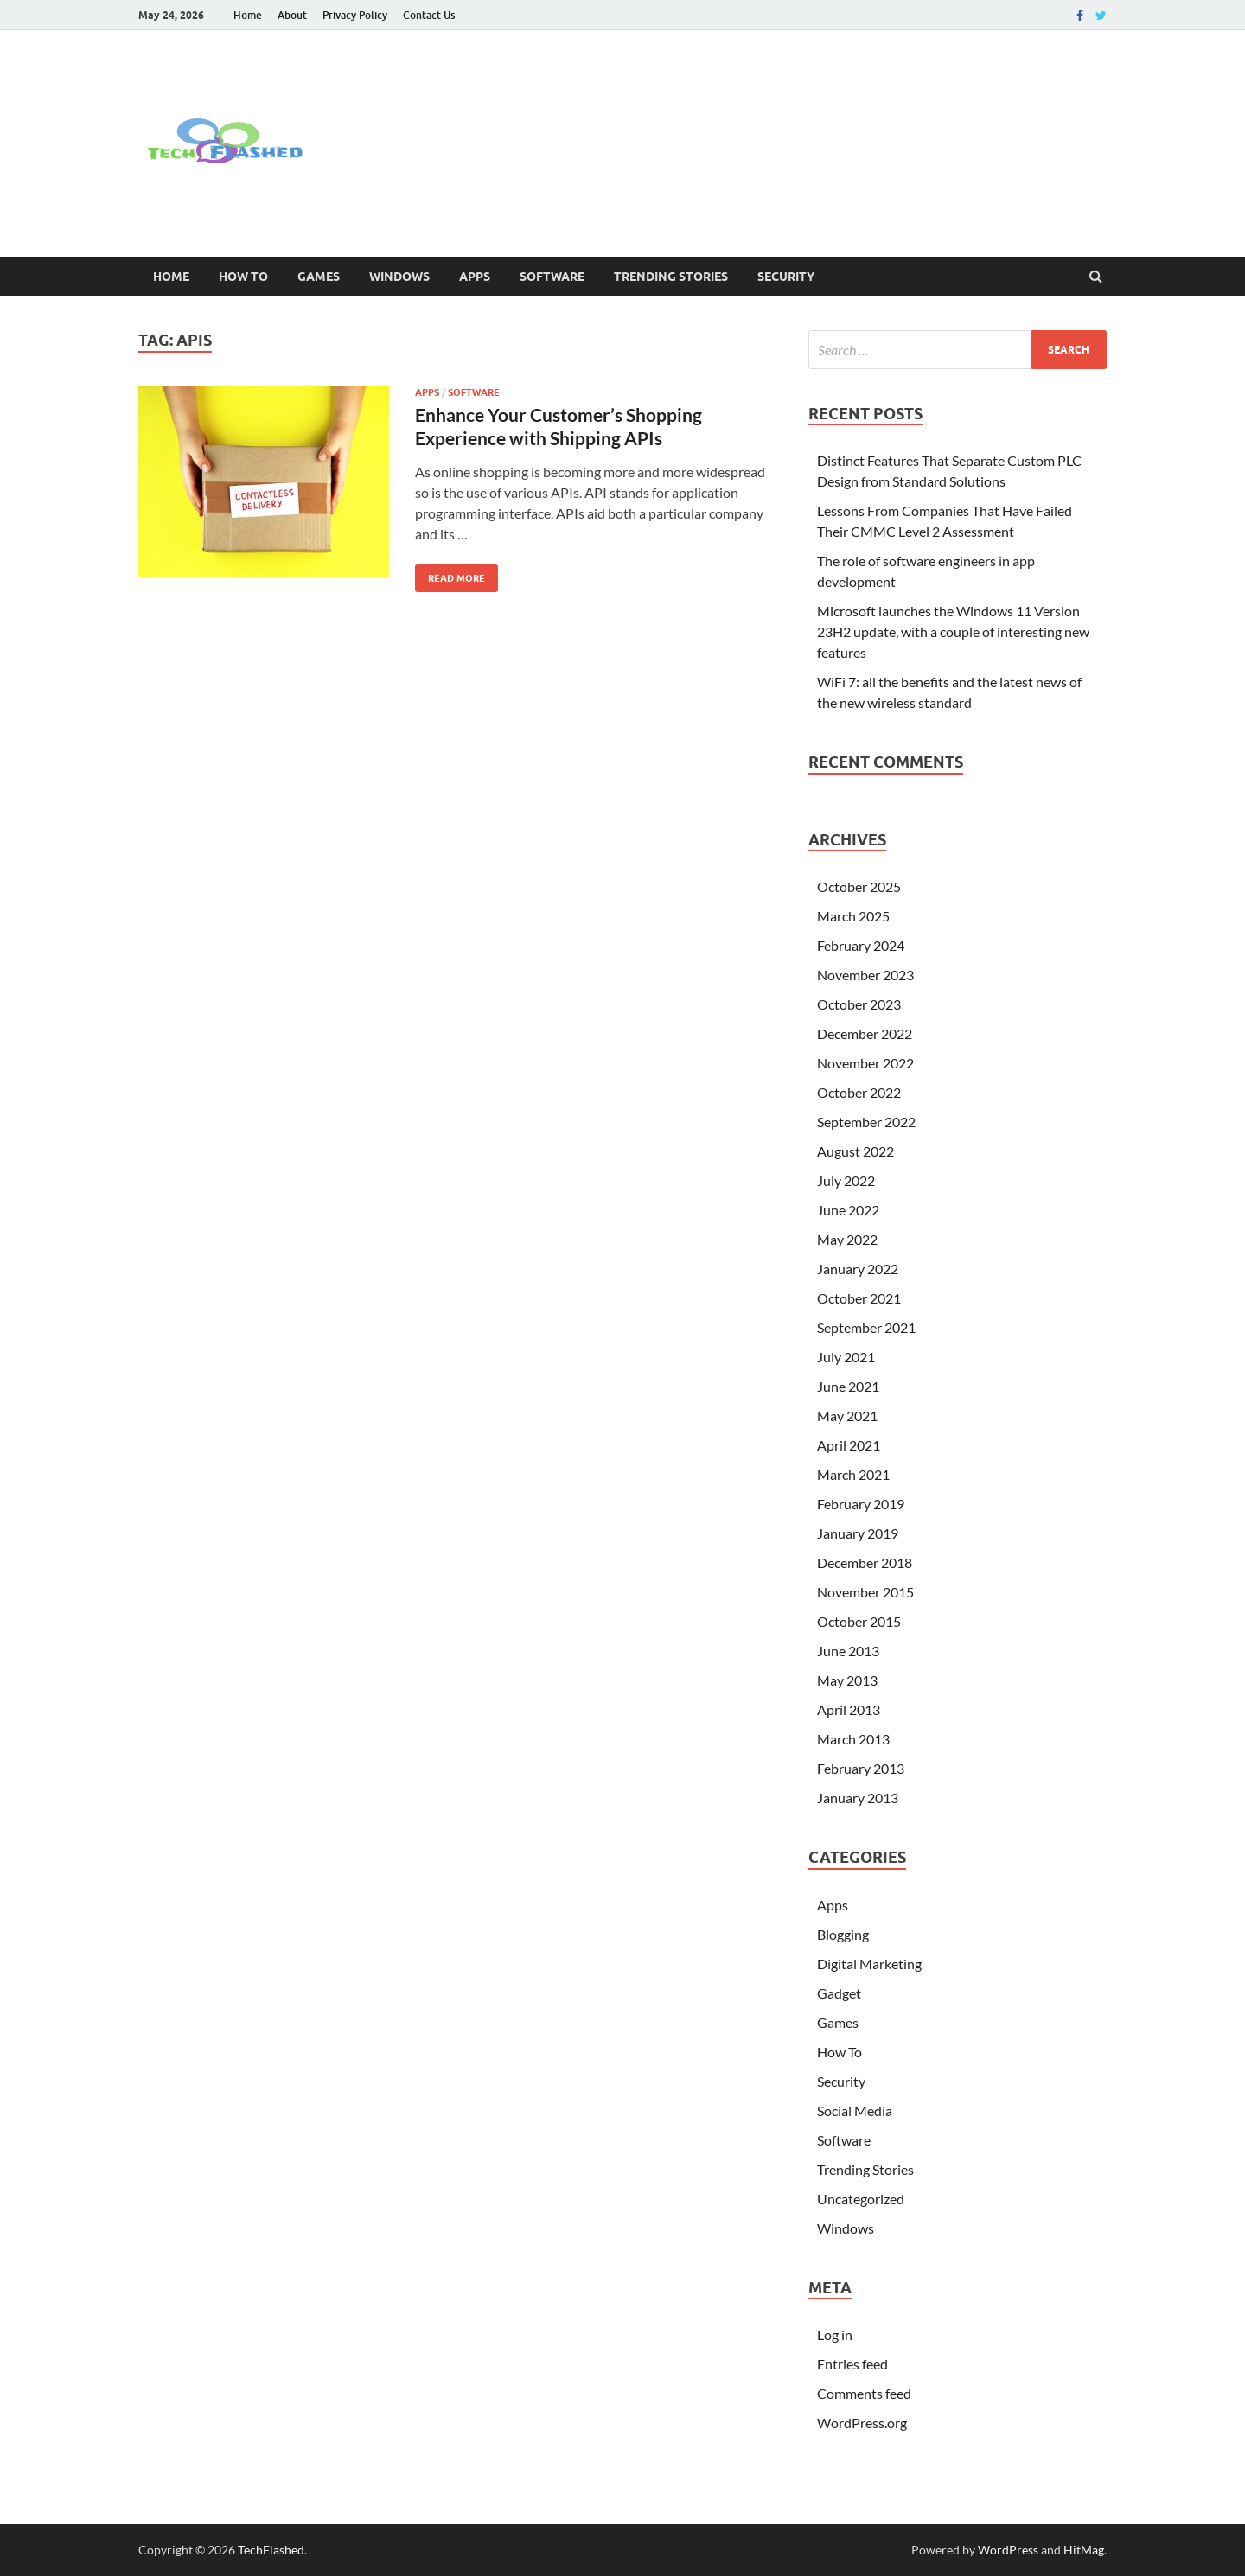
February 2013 (860, 1768)
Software (552, 277)
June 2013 (848, 1650)
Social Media (854, 2110)
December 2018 (864, 1562)
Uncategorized (860, 2198)
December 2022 (864, 1033)
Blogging (843, 1934)
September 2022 (866, 1121)
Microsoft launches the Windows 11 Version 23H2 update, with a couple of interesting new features (953, 631)
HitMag (1083, 2549)
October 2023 (859, 1004)
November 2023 (865, 974)
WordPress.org (862, 2422)
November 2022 (865, 1063)
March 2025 (853, 916)
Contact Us (429, 15)
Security (785, 277)
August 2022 (855, 1151)
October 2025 (859, 886)
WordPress (1008, 2549)
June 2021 (848, 1386)
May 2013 (847, 1680)
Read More (450, 574)
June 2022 (848, 1210)
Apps (474, 277)
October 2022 (859, 1092)
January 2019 (857, 1533)
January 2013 (857, 1797)
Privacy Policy (354, 15)
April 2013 (848, 1709)
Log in (834, 2334)
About (292, 15)
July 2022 (846, 1180)
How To (243, 277)
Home (247, 15)
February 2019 (860, 1503)
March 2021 (853, 1474)
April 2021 (848, 1445)
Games (318, 277)
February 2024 (860, 945)
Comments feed (864, 2393)
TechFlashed (271, 2549)
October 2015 (859, 1621)
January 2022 (857, 1268)
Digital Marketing (869, 1963)
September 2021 (866, 1327)
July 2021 (846, 1357)
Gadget (839, 1993)
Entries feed (852, 2364)
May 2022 (847, 1239)
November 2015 (865, 1592)
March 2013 (853, 1739)
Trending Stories (671, 277)
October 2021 (859, 1298)
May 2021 (847, 1415)
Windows (399, 277)
